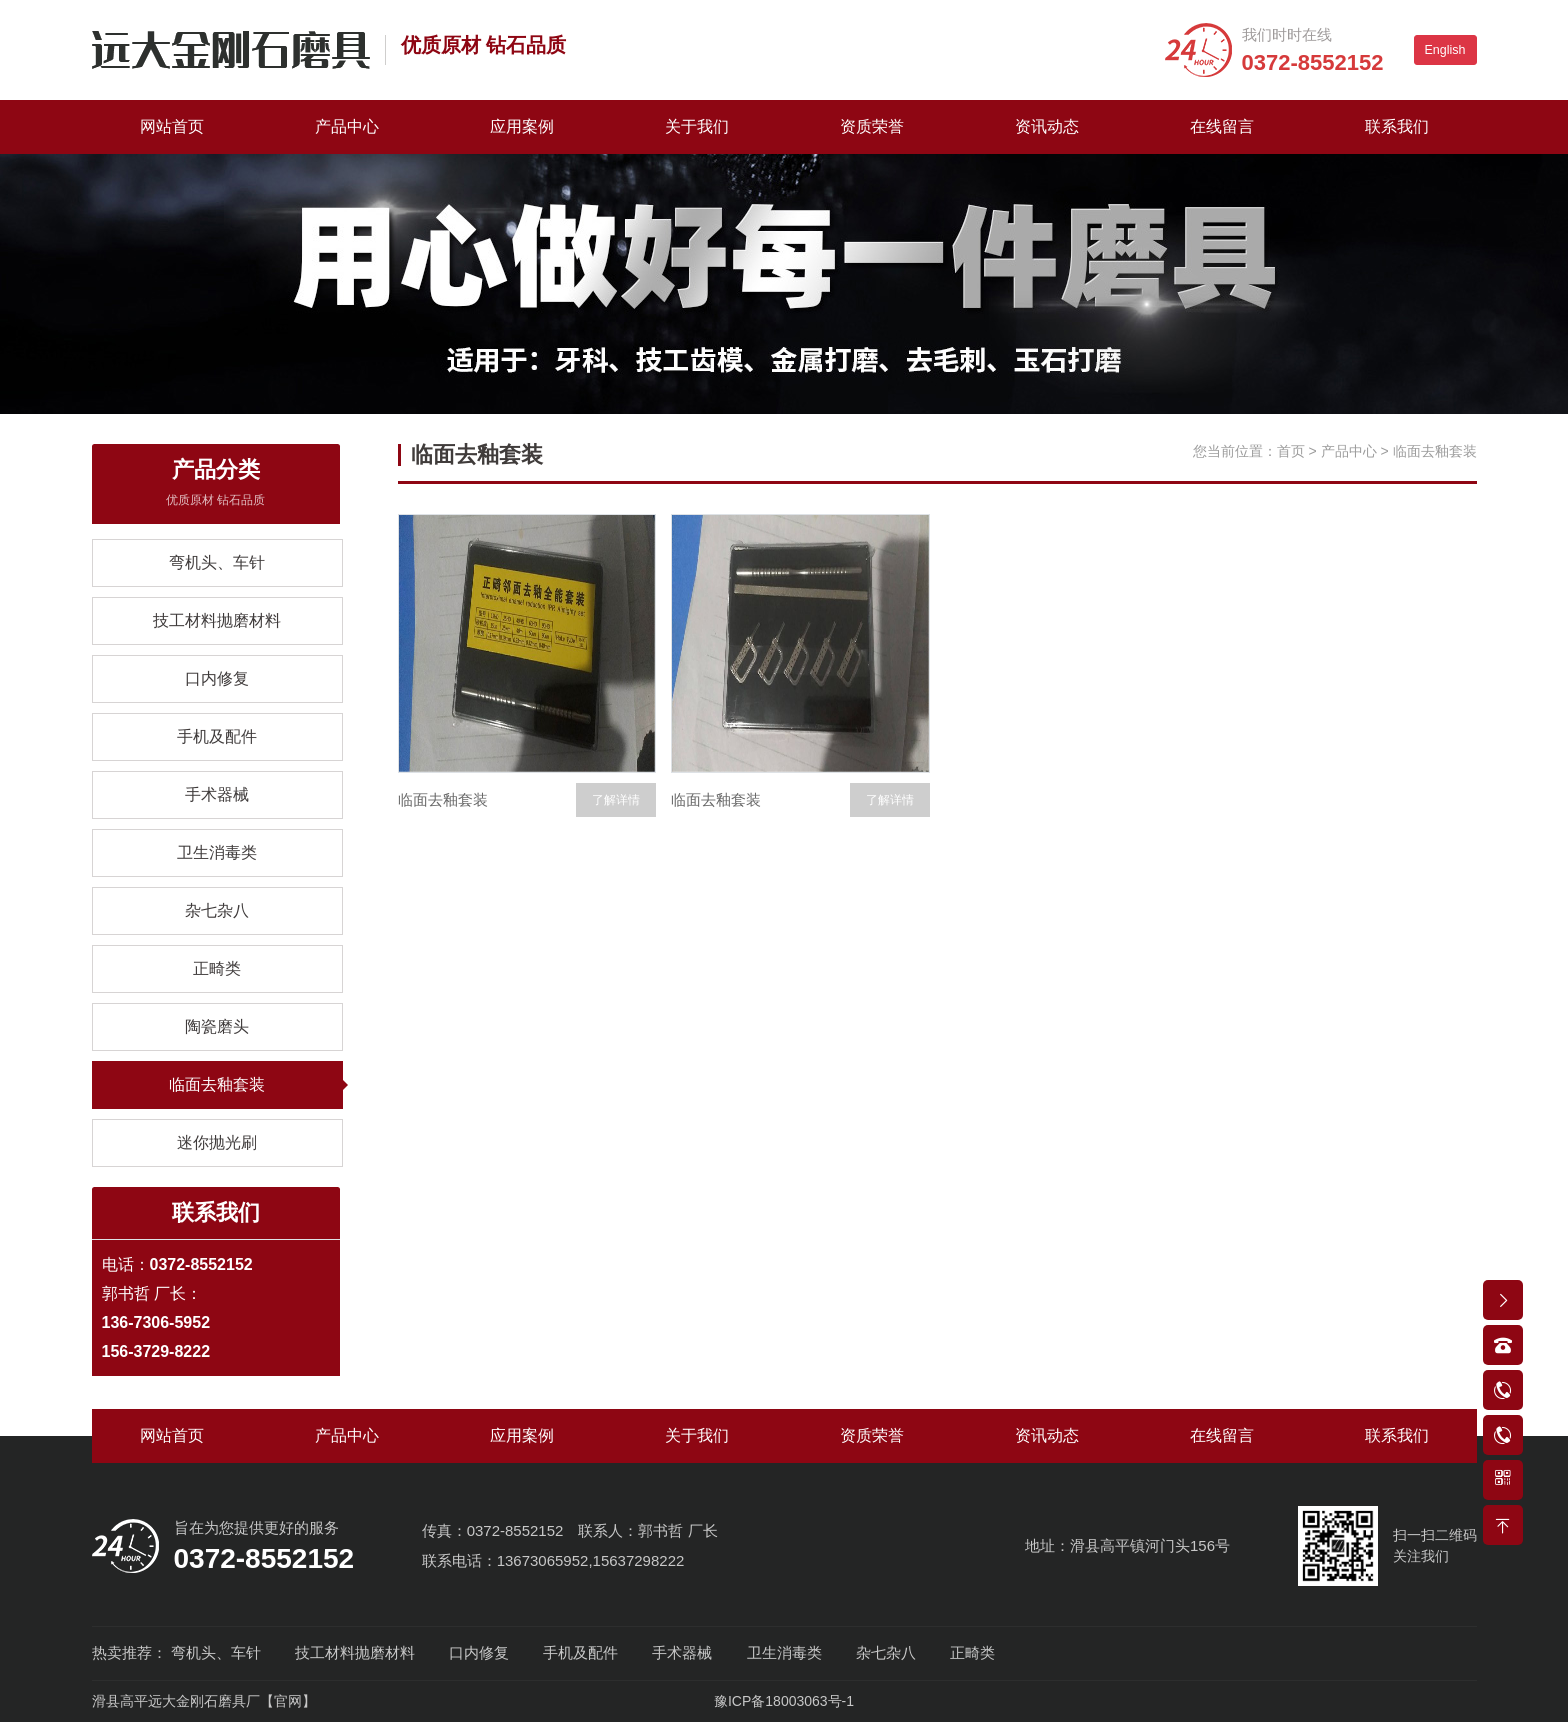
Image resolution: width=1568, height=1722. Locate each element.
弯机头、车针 (217, 562)
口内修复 (217, 678)
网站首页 (172, 126)
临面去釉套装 (217, 1084)
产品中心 (347, 126)
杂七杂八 (217, 910)
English (1445, 50)
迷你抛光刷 (217, 1142)
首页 (1291, 451)
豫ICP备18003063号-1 (784, 1701)
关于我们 (697, 126)
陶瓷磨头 (217, 1026)
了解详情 (616, 800)
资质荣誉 (872, 126)
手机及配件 (217, 736)
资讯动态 (1047, 126)
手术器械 (217, 794)
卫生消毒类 (217, 852)
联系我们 (1397, 126)
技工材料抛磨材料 (217, 620)
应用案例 (522, 126)
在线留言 (1222, 126)
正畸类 (217, 968)
